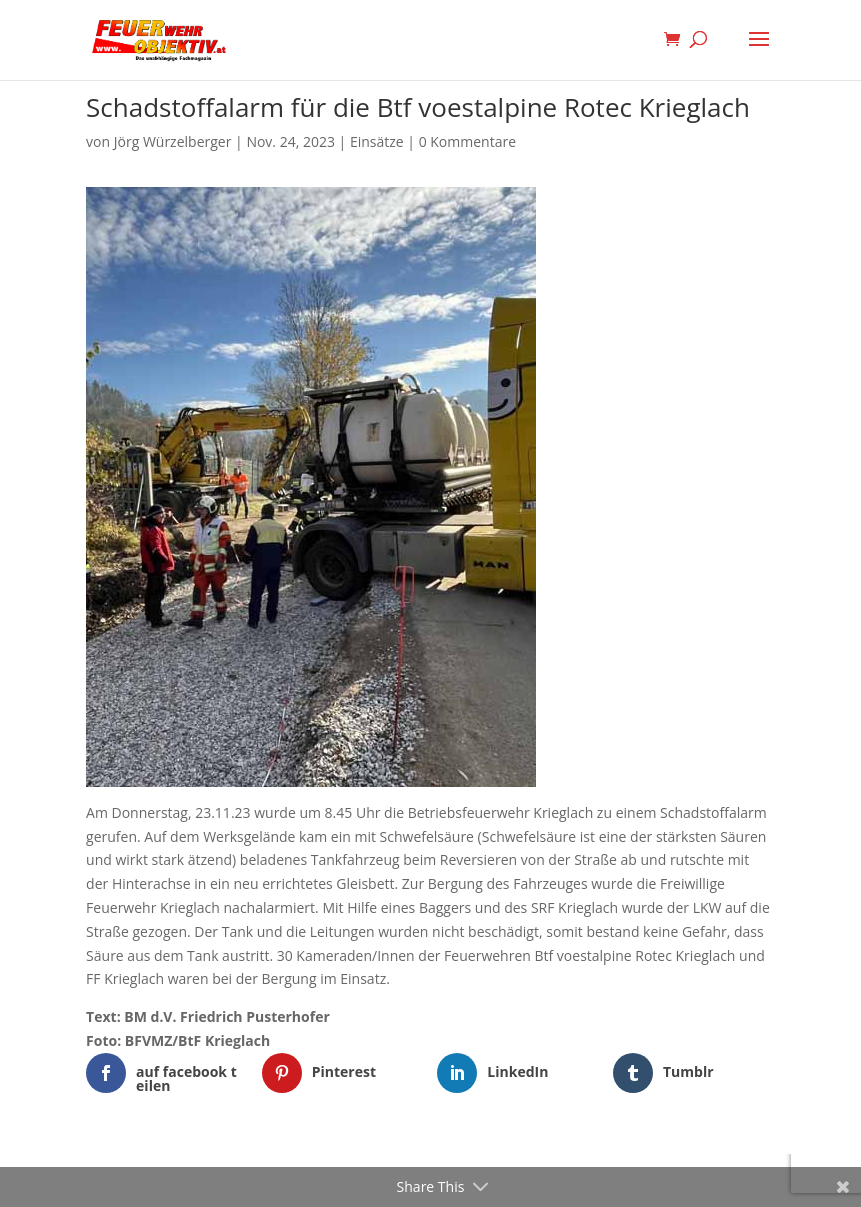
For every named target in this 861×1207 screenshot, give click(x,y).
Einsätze (377, 141)
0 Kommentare (467, 141)
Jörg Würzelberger (173, 141)
